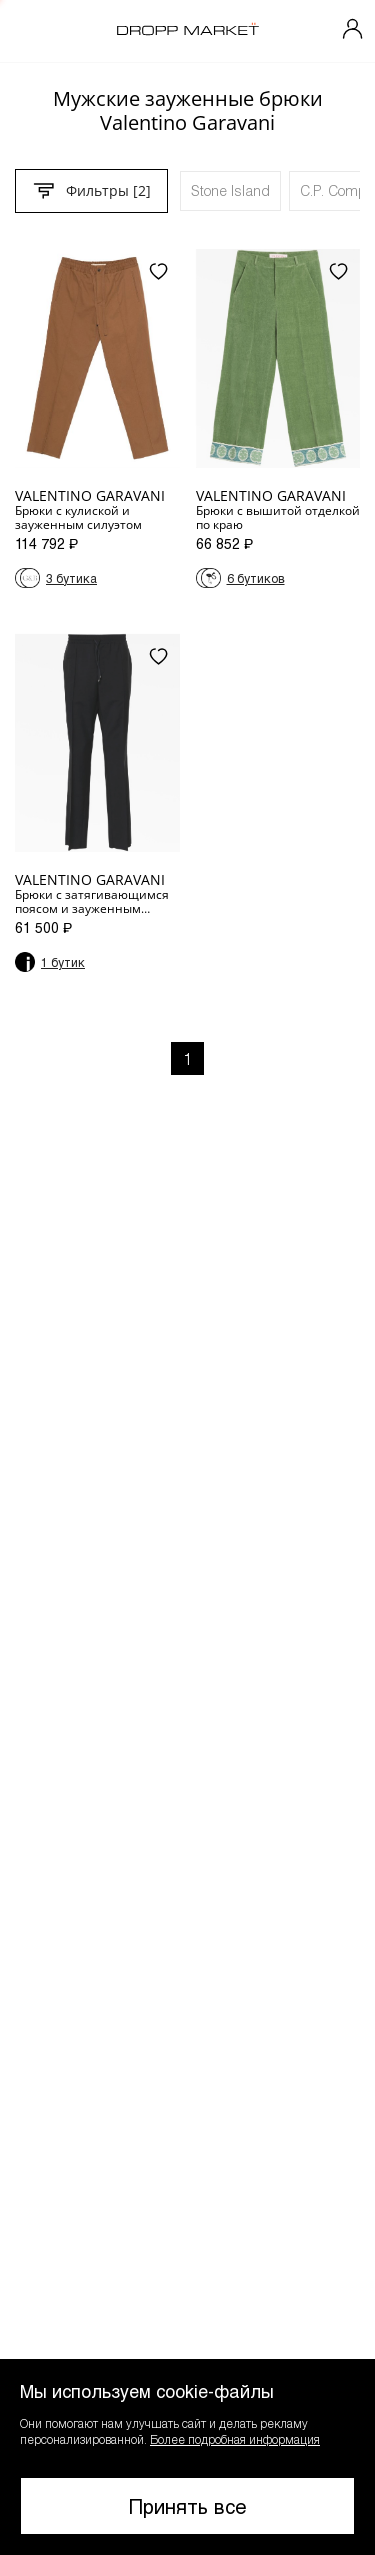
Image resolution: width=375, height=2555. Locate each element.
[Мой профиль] (353, 31)
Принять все (188, 2506)
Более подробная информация (235, 2439)
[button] (187, 2457)
